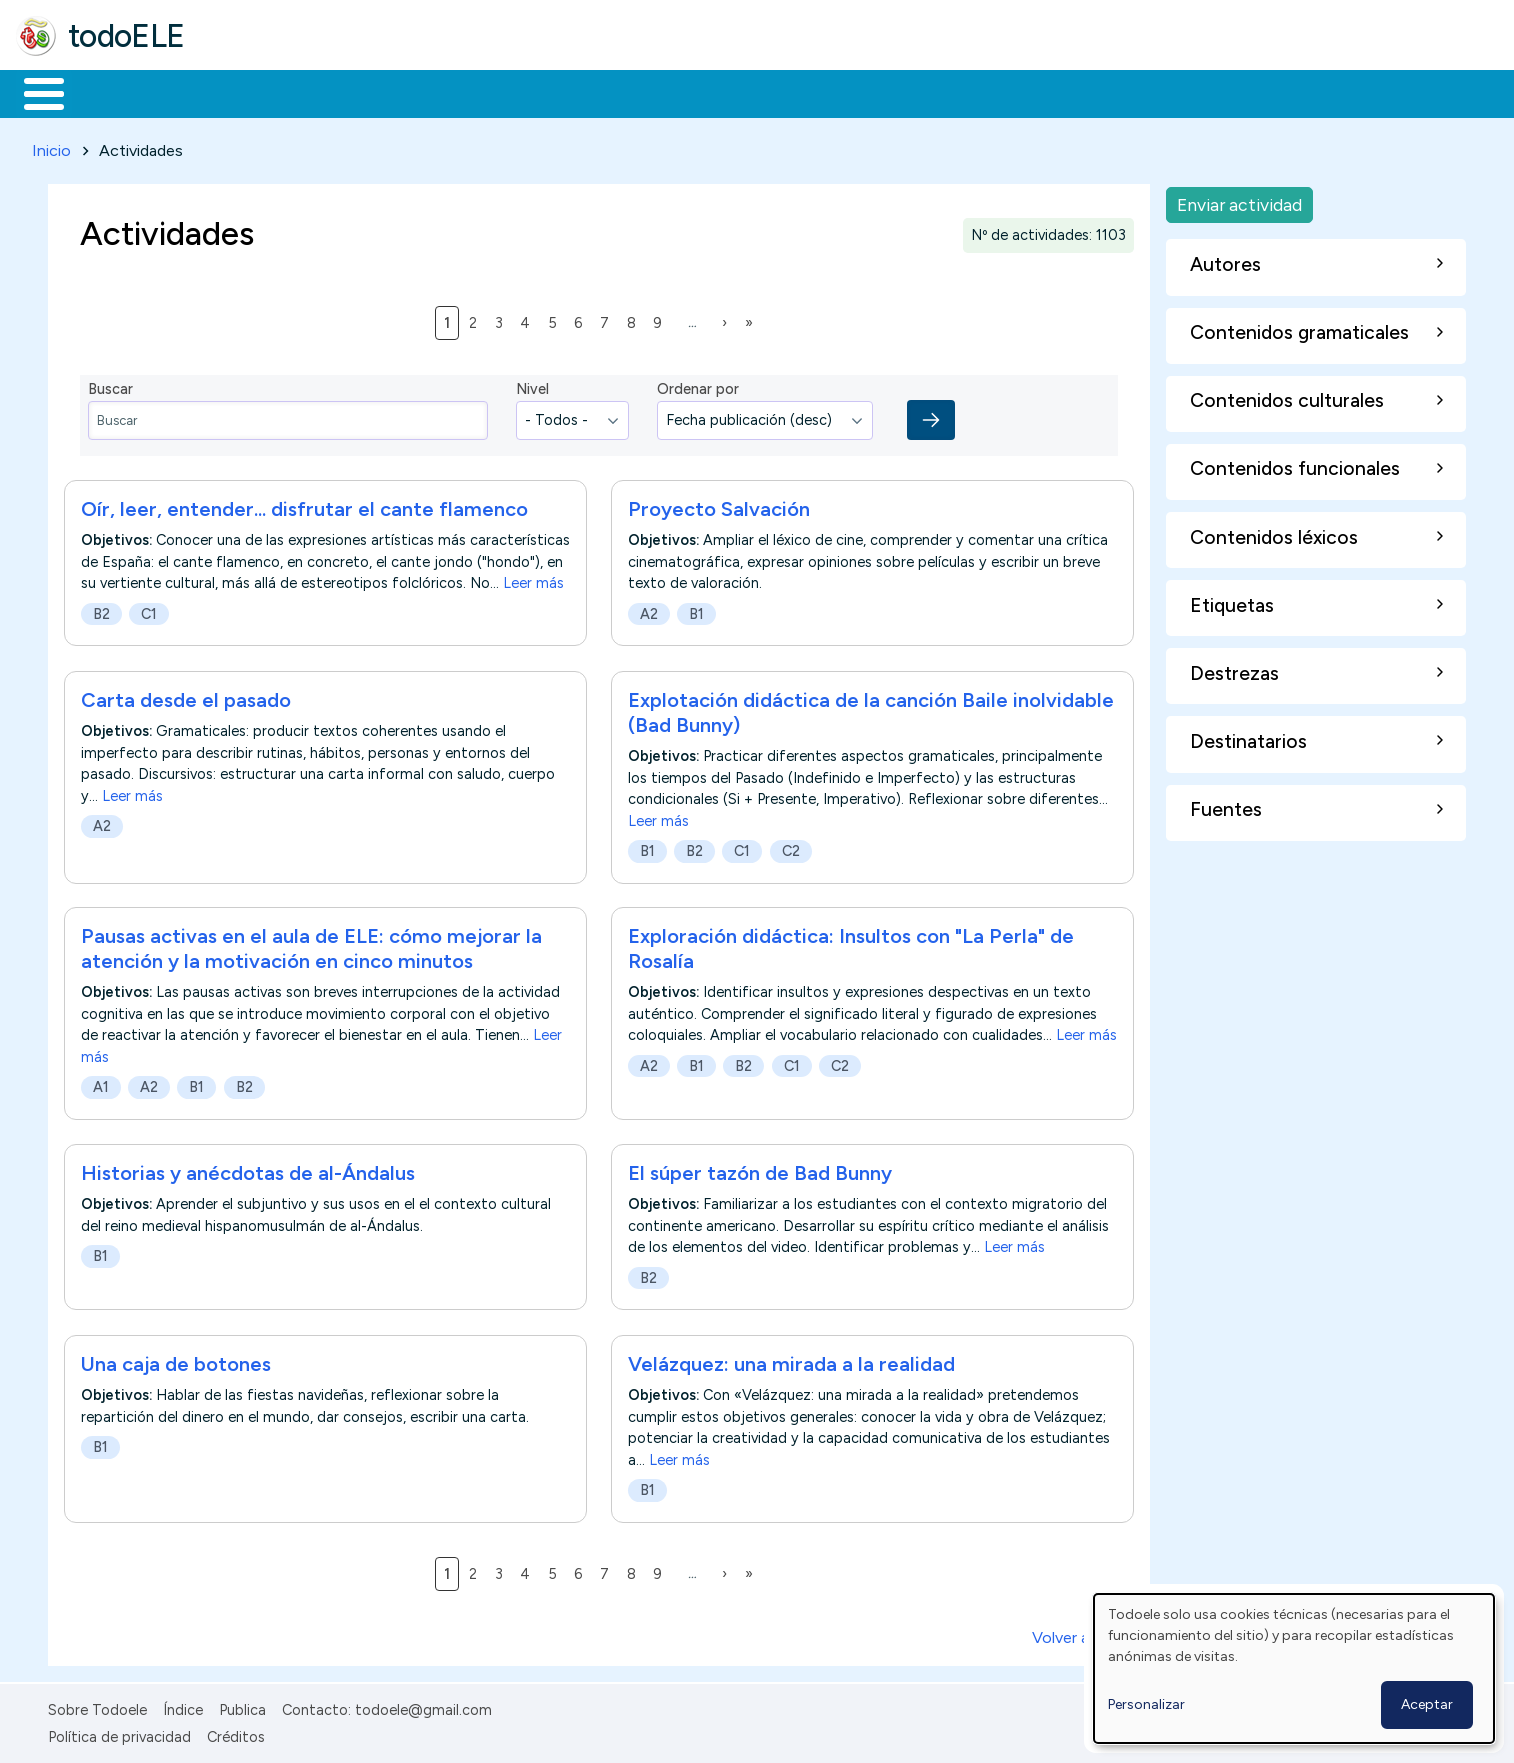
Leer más (533, 580)
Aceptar (1427, 1704)
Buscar (821, 92)
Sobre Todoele (97, 1707)
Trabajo (360, 92)
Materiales (112, 92)
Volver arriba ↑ (1083, 1634)
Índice (183, 1707)
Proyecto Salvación (719, 506)
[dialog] (1294, 1668)
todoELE (126, 36)
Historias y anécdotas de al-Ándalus (248, 1170)
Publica (242, 1707)
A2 (649, 611)
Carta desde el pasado (186, 696)
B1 (696, 611)
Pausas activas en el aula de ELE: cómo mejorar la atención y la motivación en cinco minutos (311, 945)
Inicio (33, 92)
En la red (472, 92)
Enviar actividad (1239, 200)
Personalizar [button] (1146, 1704)
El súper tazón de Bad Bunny (760, 1170)
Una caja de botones (176, 1360)
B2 (101, 611)
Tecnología (598, 92)
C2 (791, 847)
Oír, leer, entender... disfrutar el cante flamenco (304, 506)
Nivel (532, 386)
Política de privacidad (119, 1733)
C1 (149, 611)
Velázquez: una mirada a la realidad (791, 1360)
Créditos (236, 1733)
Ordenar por (698, 386)
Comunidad (731, 92)
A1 (101, 1084)
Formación (241, 92)
